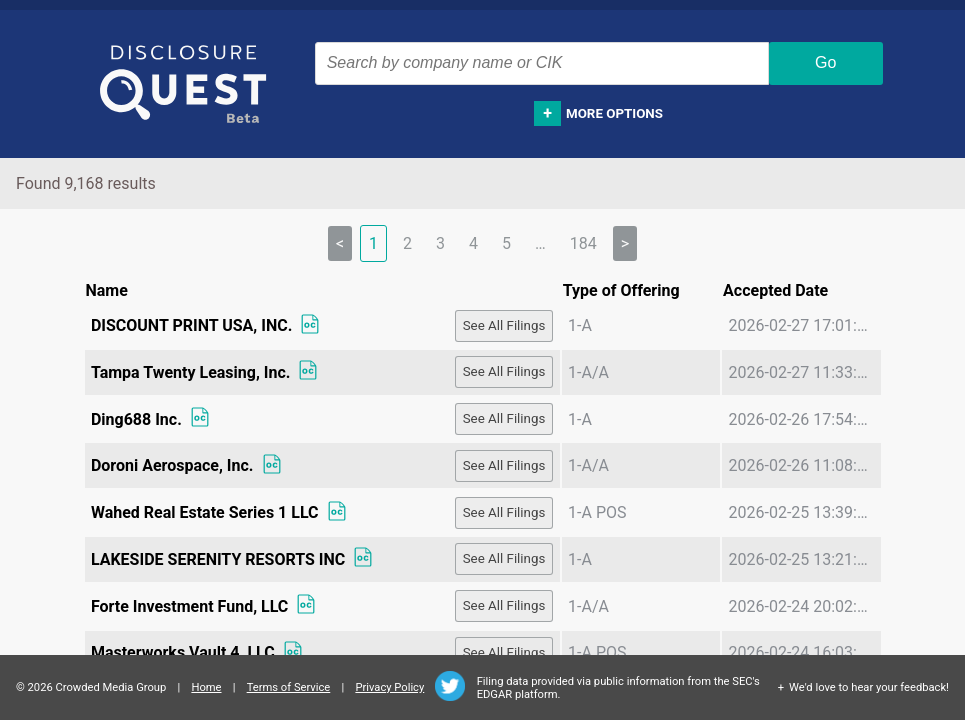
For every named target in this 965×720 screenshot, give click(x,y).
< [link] (340, 243)
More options (614, 113)
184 (583, 243)
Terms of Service (289, 687)
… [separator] (540, 243)
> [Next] (625, 243)
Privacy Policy (389, 687)
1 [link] (373, 243)
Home (206, 687)
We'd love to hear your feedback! (869, 687)
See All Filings (504, 325)
